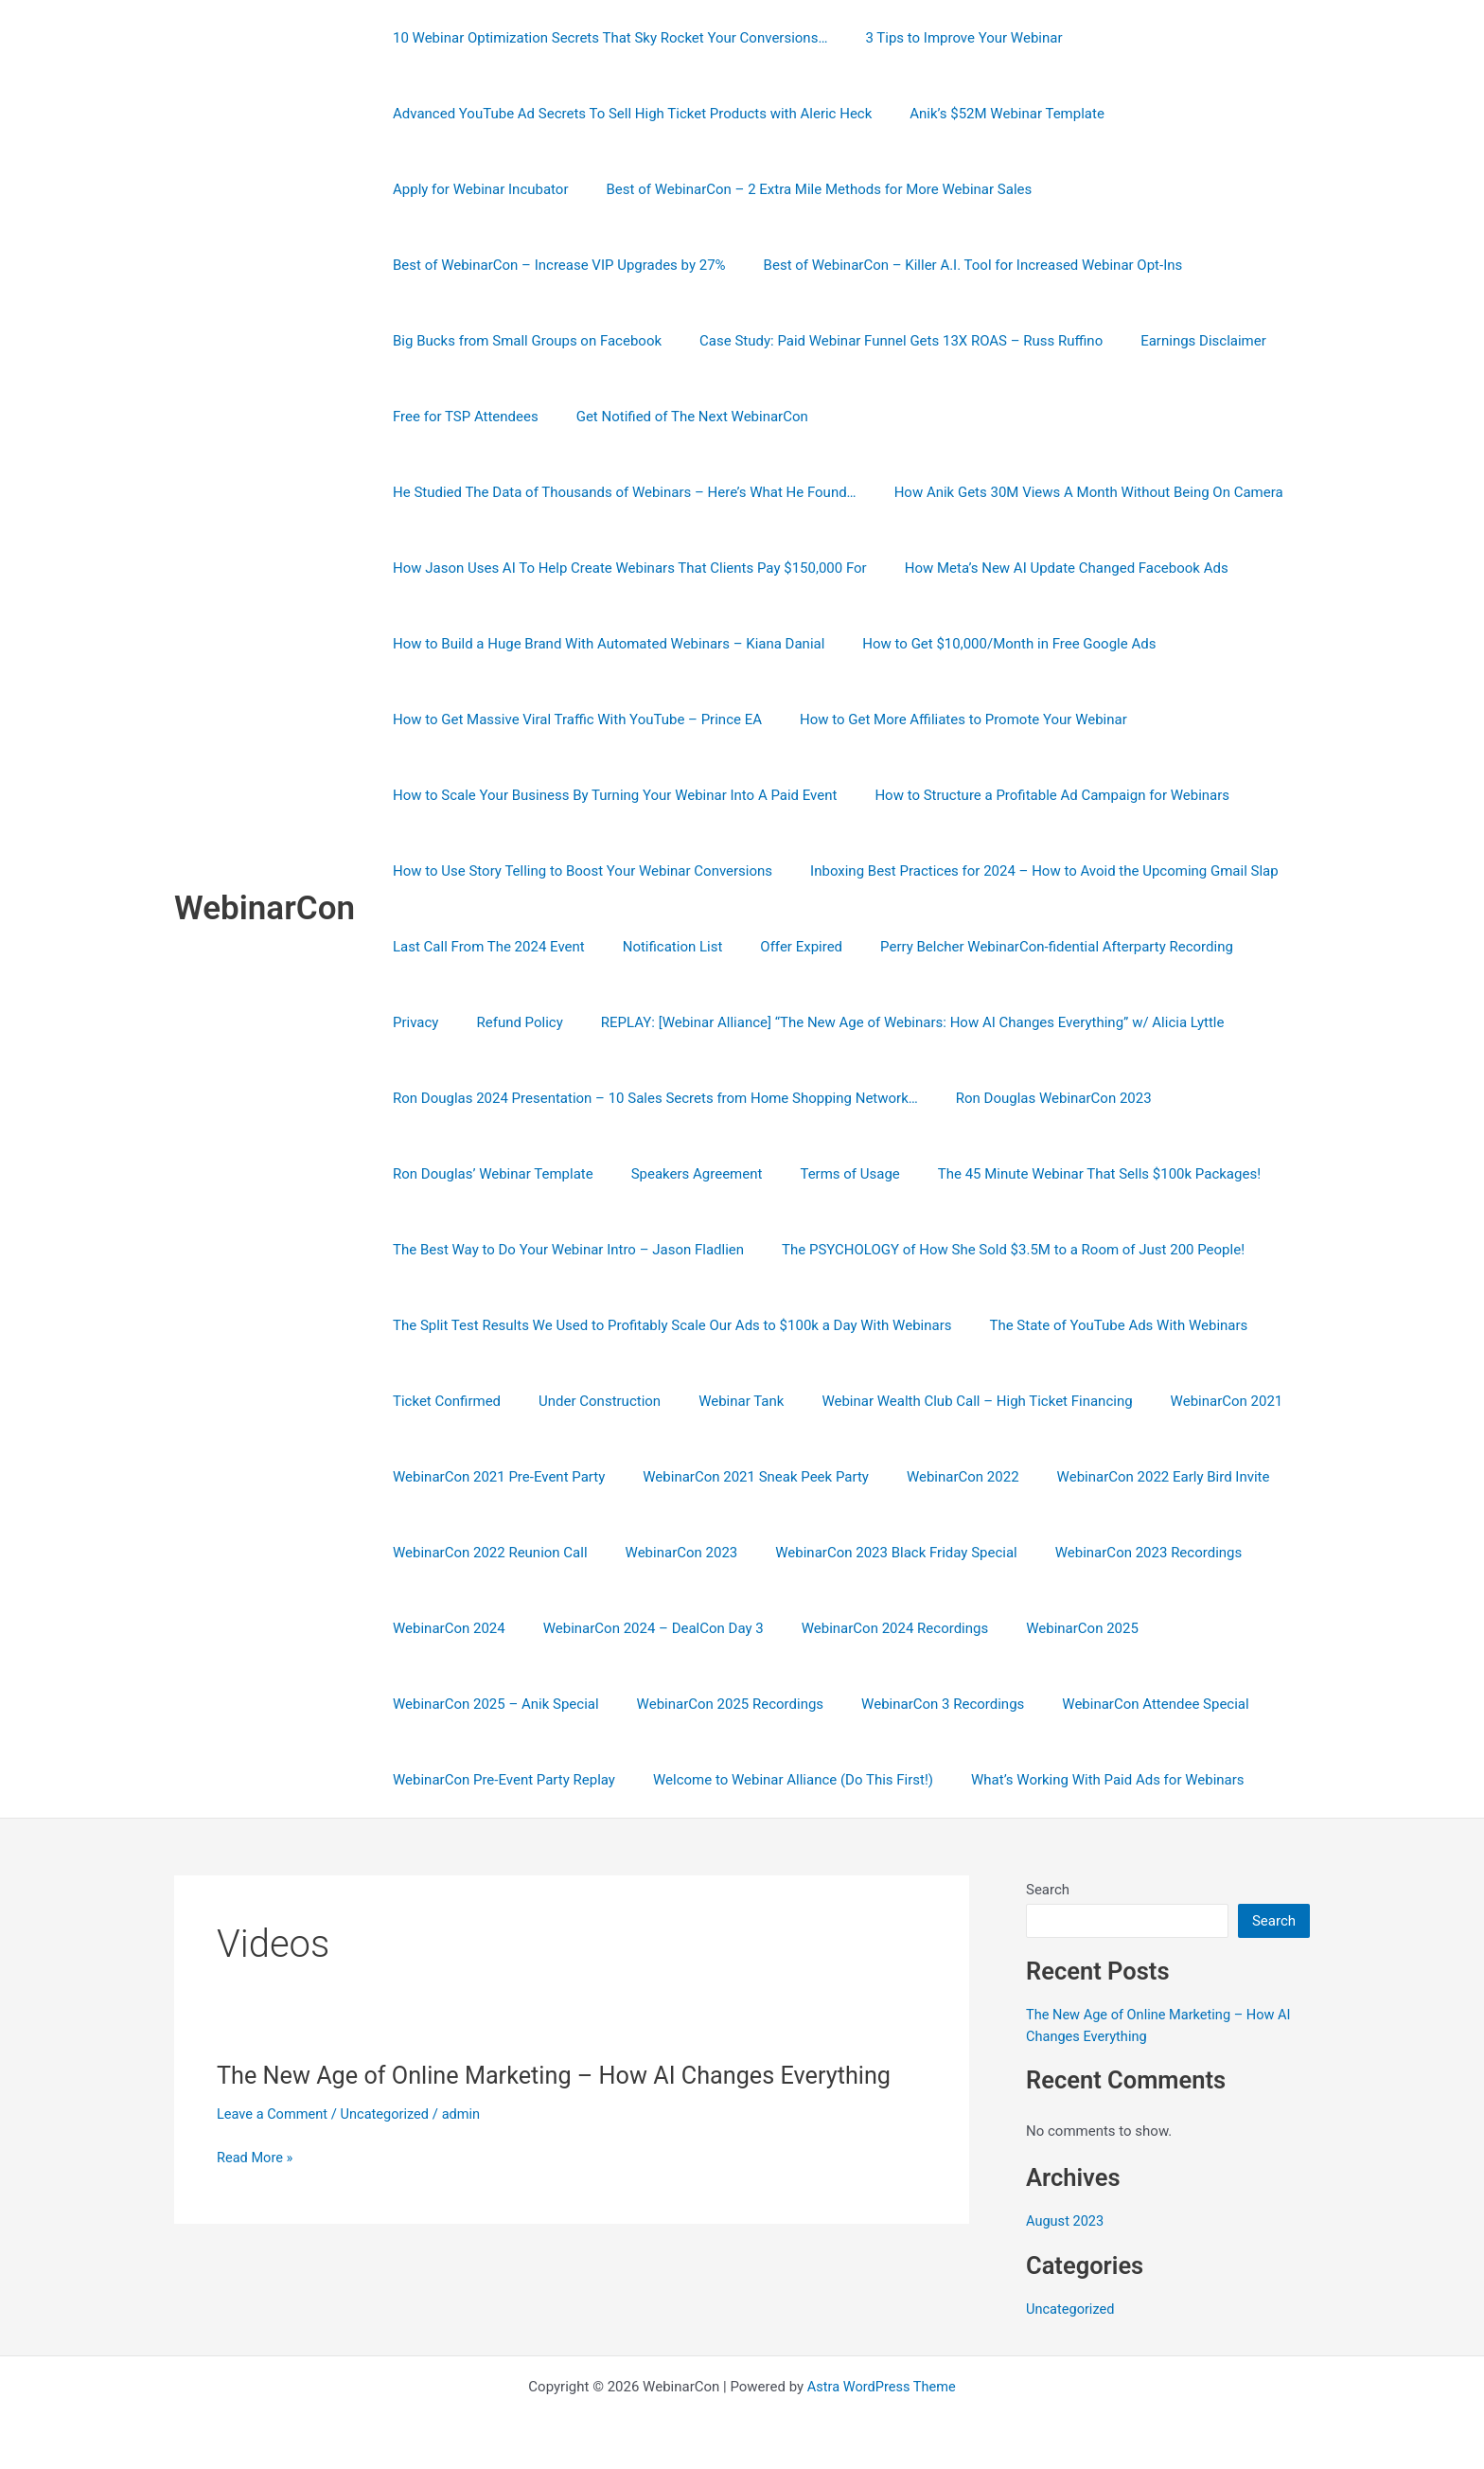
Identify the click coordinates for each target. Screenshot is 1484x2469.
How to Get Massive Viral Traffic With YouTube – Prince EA (894, 643)
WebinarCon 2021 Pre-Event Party (494, 1476)
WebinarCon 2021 (1184, 1401)
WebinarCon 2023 (667, 1552)
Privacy (903, 946)
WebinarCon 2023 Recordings (1116, 1552)
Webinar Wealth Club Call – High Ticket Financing (943, 1401)
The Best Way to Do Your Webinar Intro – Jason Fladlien (563, 1249)
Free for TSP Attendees (1047, 340)
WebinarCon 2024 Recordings (871, 1628)
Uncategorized (389, 2114)
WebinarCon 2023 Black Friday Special (872, 1552)
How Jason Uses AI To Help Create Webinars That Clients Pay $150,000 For (1042, 492)
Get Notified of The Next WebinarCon (504, 416)
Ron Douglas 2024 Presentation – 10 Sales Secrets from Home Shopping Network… (650, 1098)
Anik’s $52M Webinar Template (992, 113)
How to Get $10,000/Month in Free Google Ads (534, 643)
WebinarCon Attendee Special (1122, 1704)
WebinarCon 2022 (939, 1476)
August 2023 (1066, 2220)
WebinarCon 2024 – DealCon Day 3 (639, 1628)
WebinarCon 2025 (1049, 1628)
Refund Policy (997, 946)
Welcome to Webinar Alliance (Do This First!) (779, 1779)
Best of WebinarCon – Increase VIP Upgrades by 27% (1008, 189)
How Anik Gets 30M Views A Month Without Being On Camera (582, 492)
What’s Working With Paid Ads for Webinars (1084, 1779)
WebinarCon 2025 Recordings (716, 1704)
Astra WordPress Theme (881, 2385)
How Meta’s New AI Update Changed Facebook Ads (550, 568)
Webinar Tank (717, 1401)
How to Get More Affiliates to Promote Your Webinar (552, 719)
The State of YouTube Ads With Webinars (1104, 1325)
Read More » (256, 2158)
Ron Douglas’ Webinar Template (488, 1173)
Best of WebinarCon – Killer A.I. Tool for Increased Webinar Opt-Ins (597, 265)
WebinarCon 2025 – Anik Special (491, 1704)
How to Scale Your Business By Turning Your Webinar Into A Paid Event (966, 719)
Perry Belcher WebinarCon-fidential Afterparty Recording (675, 946)
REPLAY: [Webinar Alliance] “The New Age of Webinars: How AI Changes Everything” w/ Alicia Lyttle (700, 1022)
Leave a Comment (274, 2114)
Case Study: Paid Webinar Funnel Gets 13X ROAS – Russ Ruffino (589, 340)
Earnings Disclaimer (882, 340)
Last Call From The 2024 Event (981, 870)
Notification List (1154, 870)
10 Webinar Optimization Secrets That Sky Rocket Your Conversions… (605, 37)
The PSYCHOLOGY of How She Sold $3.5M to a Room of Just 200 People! (999, 1249)
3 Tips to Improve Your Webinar (949, 37)
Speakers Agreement (683, 1173)
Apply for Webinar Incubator (1207, 113)
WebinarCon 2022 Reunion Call (485, 1552)
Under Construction (585, 1401)
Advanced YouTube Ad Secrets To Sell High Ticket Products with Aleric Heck (627, 113)
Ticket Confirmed (442, 1401)
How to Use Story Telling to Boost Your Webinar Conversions (961, 795)
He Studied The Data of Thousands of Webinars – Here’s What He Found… (880, 416)
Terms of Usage (825, 1173)
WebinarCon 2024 (444, 1628)
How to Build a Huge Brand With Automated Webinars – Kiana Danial (956, 568)
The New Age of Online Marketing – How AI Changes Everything (564, 2075)
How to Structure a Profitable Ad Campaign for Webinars (565, 795)
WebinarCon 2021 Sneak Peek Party (741, 1476)
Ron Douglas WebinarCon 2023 (1040, 1098)
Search (1047, 1889)
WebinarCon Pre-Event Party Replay (499, 1779)
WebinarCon (264, 908)
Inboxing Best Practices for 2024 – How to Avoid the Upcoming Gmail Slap (622, 870)
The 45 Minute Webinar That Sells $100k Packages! (1066, 1173)
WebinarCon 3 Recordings (919, 1704)
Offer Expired (429, 946)
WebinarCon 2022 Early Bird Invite (1130, 1476)
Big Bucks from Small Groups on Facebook (970, 265)
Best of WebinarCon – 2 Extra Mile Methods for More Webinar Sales (601, 189)
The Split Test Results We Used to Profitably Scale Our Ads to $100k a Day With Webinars (667, 1325)
